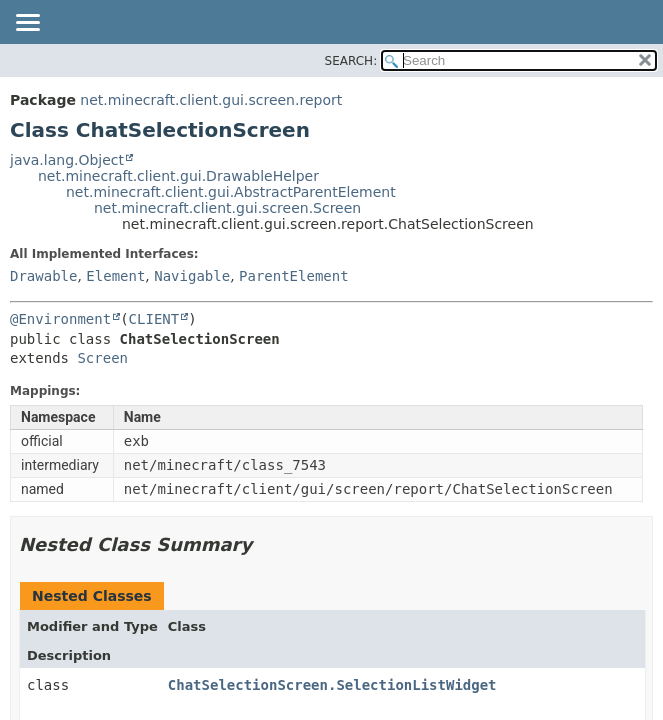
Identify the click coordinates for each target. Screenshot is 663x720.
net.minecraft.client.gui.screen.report (211, 100)
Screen (102, 358)
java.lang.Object (67, 160)
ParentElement (294, 276)
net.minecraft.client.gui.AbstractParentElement (231, 192)
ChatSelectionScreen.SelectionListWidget (332, 685)
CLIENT (154, 319)
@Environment (60, 319)
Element (115, 276)
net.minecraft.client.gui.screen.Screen (227, 208)
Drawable (43, 276)
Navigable (192, 276)
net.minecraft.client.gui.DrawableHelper (178, 176)
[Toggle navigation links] (27, 24)
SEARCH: (351, 61)
